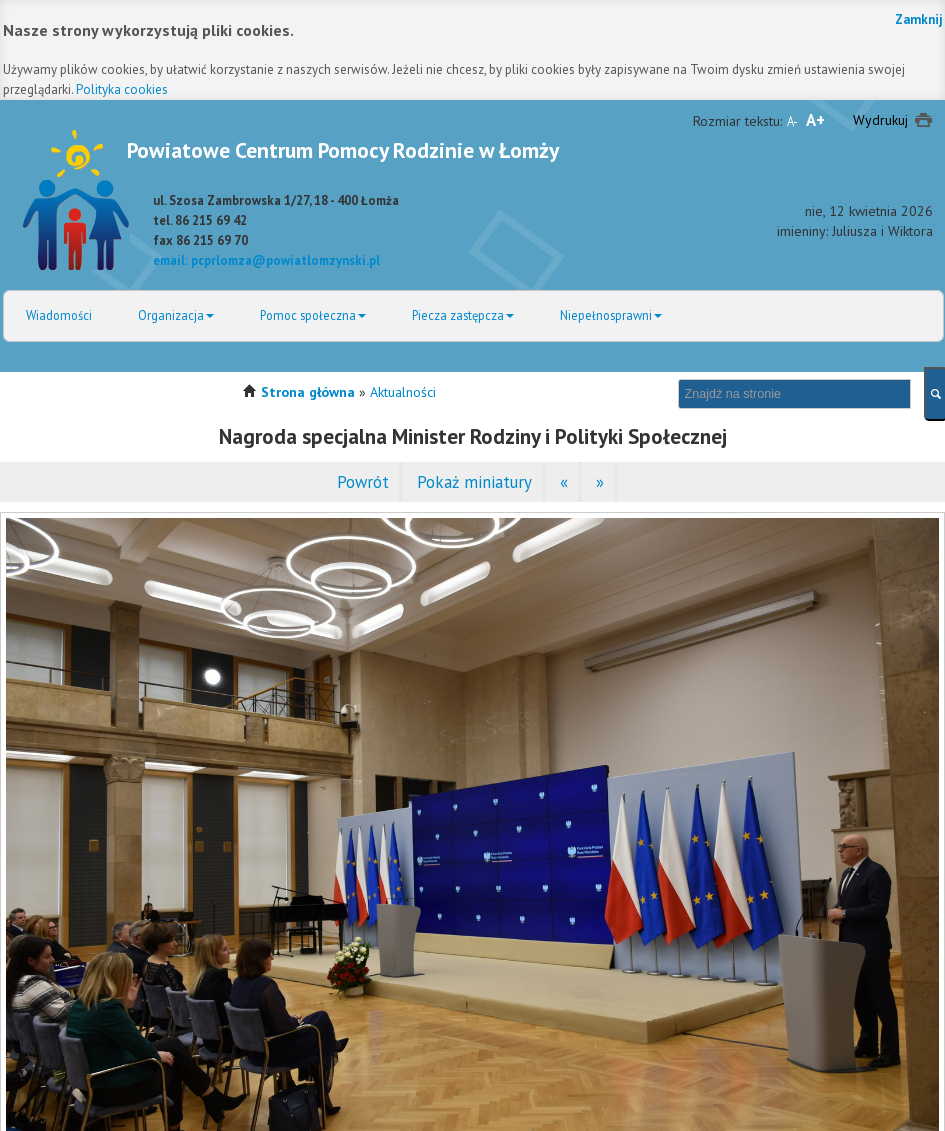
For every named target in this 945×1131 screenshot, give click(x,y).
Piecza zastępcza (463, 315)
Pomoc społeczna (313, 315)
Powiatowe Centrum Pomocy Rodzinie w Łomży (343, 150)
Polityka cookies (122, 89)
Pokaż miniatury (474, 482)
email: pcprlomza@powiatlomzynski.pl (266, 260)
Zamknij (919, 19)
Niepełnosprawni (611, 315)
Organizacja (176, 315)
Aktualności (403, 392)
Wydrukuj (880, 120)
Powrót (363, 482)
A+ (815, 120)
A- (792, 121)
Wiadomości (59, 315)
